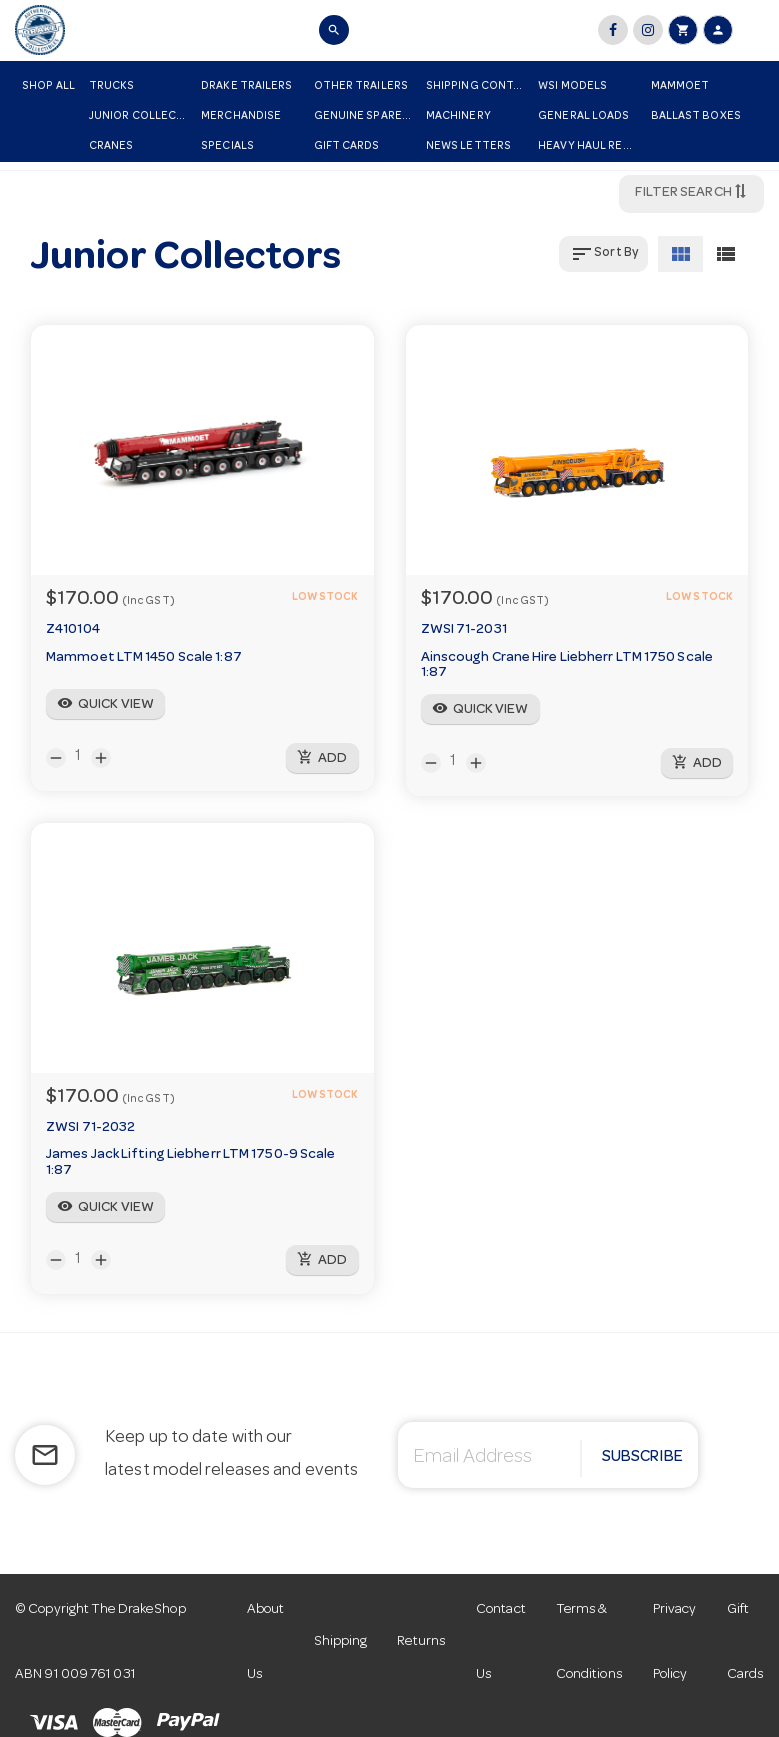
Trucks (112, 86)
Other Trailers (361, 86)
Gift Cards (347, 146)
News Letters (468, 146)
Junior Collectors (141, 116)
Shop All (48, 86)
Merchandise (241, 116)
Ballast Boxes (696, 116)
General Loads (583, 116)
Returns (421, 1642)
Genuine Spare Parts (366, 116)
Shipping (341, 1642)
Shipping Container (478, 86)
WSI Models (572, 86)
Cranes (111, 146)
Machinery (458, 116)
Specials (227, 146)
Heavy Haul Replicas (590, 146)
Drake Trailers (246, 86)
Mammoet (680, 86)
